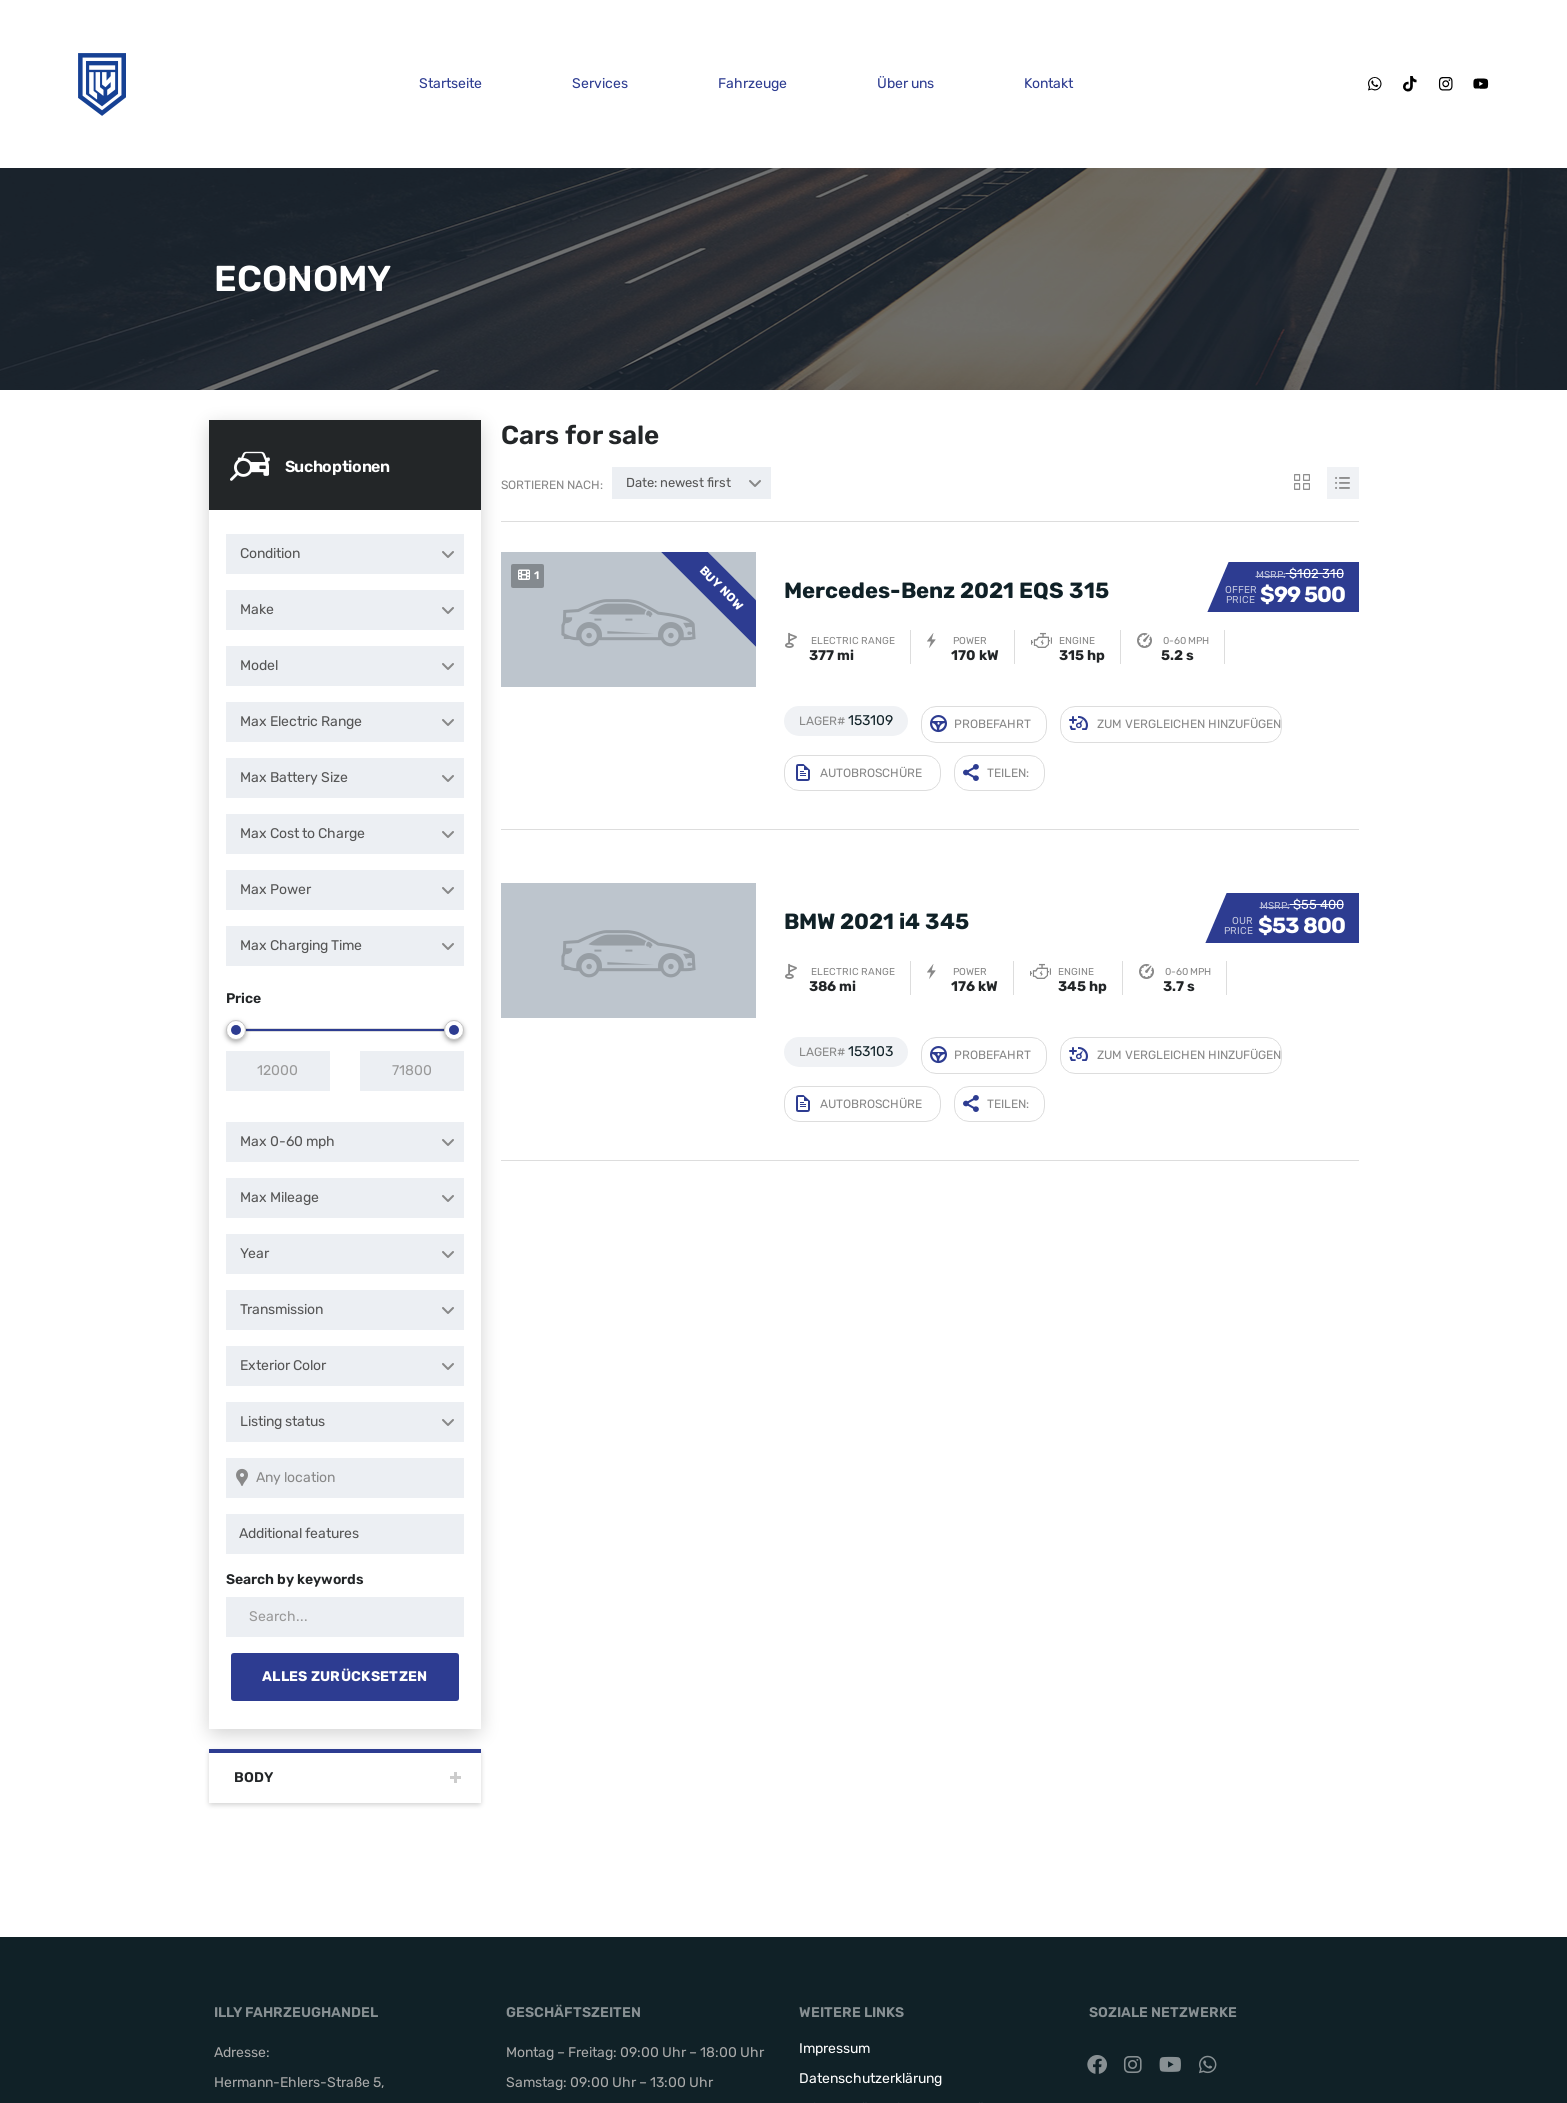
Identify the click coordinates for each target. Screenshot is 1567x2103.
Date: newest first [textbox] (678, 482)
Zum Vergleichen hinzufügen (1175, 720)
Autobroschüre (859, 762)
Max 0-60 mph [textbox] (287, 1141)
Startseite (448, 83)
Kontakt (1046, 83)
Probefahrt (980, 719)
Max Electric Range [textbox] (301, 721)
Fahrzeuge (750, 83)
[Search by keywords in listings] (345, 1617)
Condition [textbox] (270, 553)
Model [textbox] (259, 665)
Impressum (834, 2048)
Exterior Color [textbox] (283, 1365)
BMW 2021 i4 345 (876, 895)
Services (598, 83)
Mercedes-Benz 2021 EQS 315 (946, 575)
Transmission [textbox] (281, 1309)
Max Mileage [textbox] (279, 1197)
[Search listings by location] (345, 1478)
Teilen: (996, 762)
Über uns (903, 83)
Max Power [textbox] (275, 889)
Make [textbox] (257, 609)
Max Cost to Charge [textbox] (302, 833)
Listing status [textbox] (282, 1421)
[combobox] (345, 554)
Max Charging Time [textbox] (301, 945)
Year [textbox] (254, 1253)
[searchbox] (349, 1534)
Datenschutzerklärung (870, 2078)
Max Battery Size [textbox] (294, 777)
